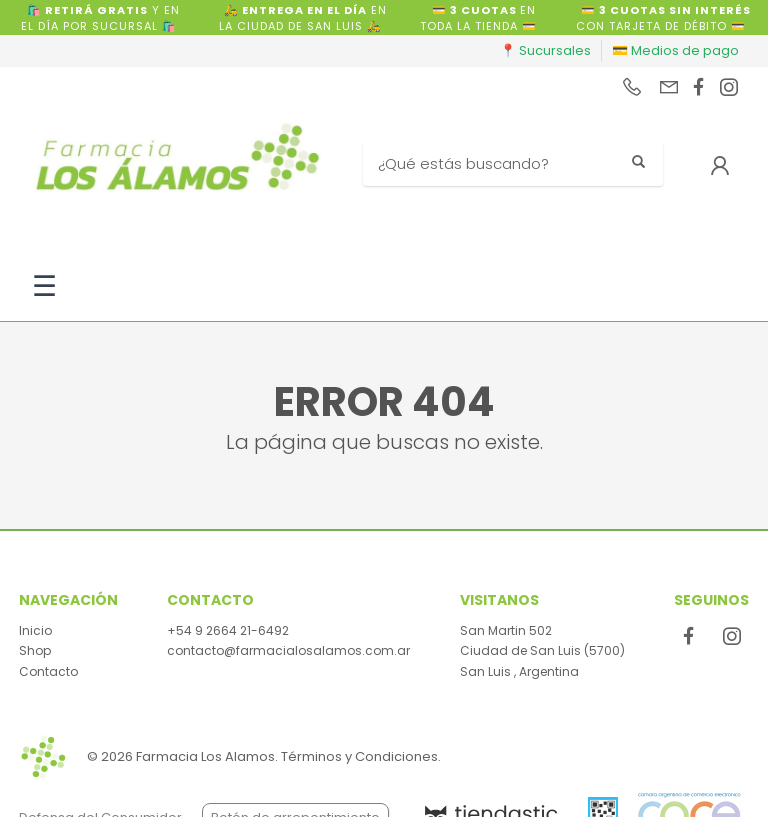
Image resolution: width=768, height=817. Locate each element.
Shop (35, 650)
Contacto (48, 671)
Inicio (35, 630)
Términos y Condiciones (359, 756)
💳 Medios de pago (675, 50)
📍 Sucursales (545, 50)
